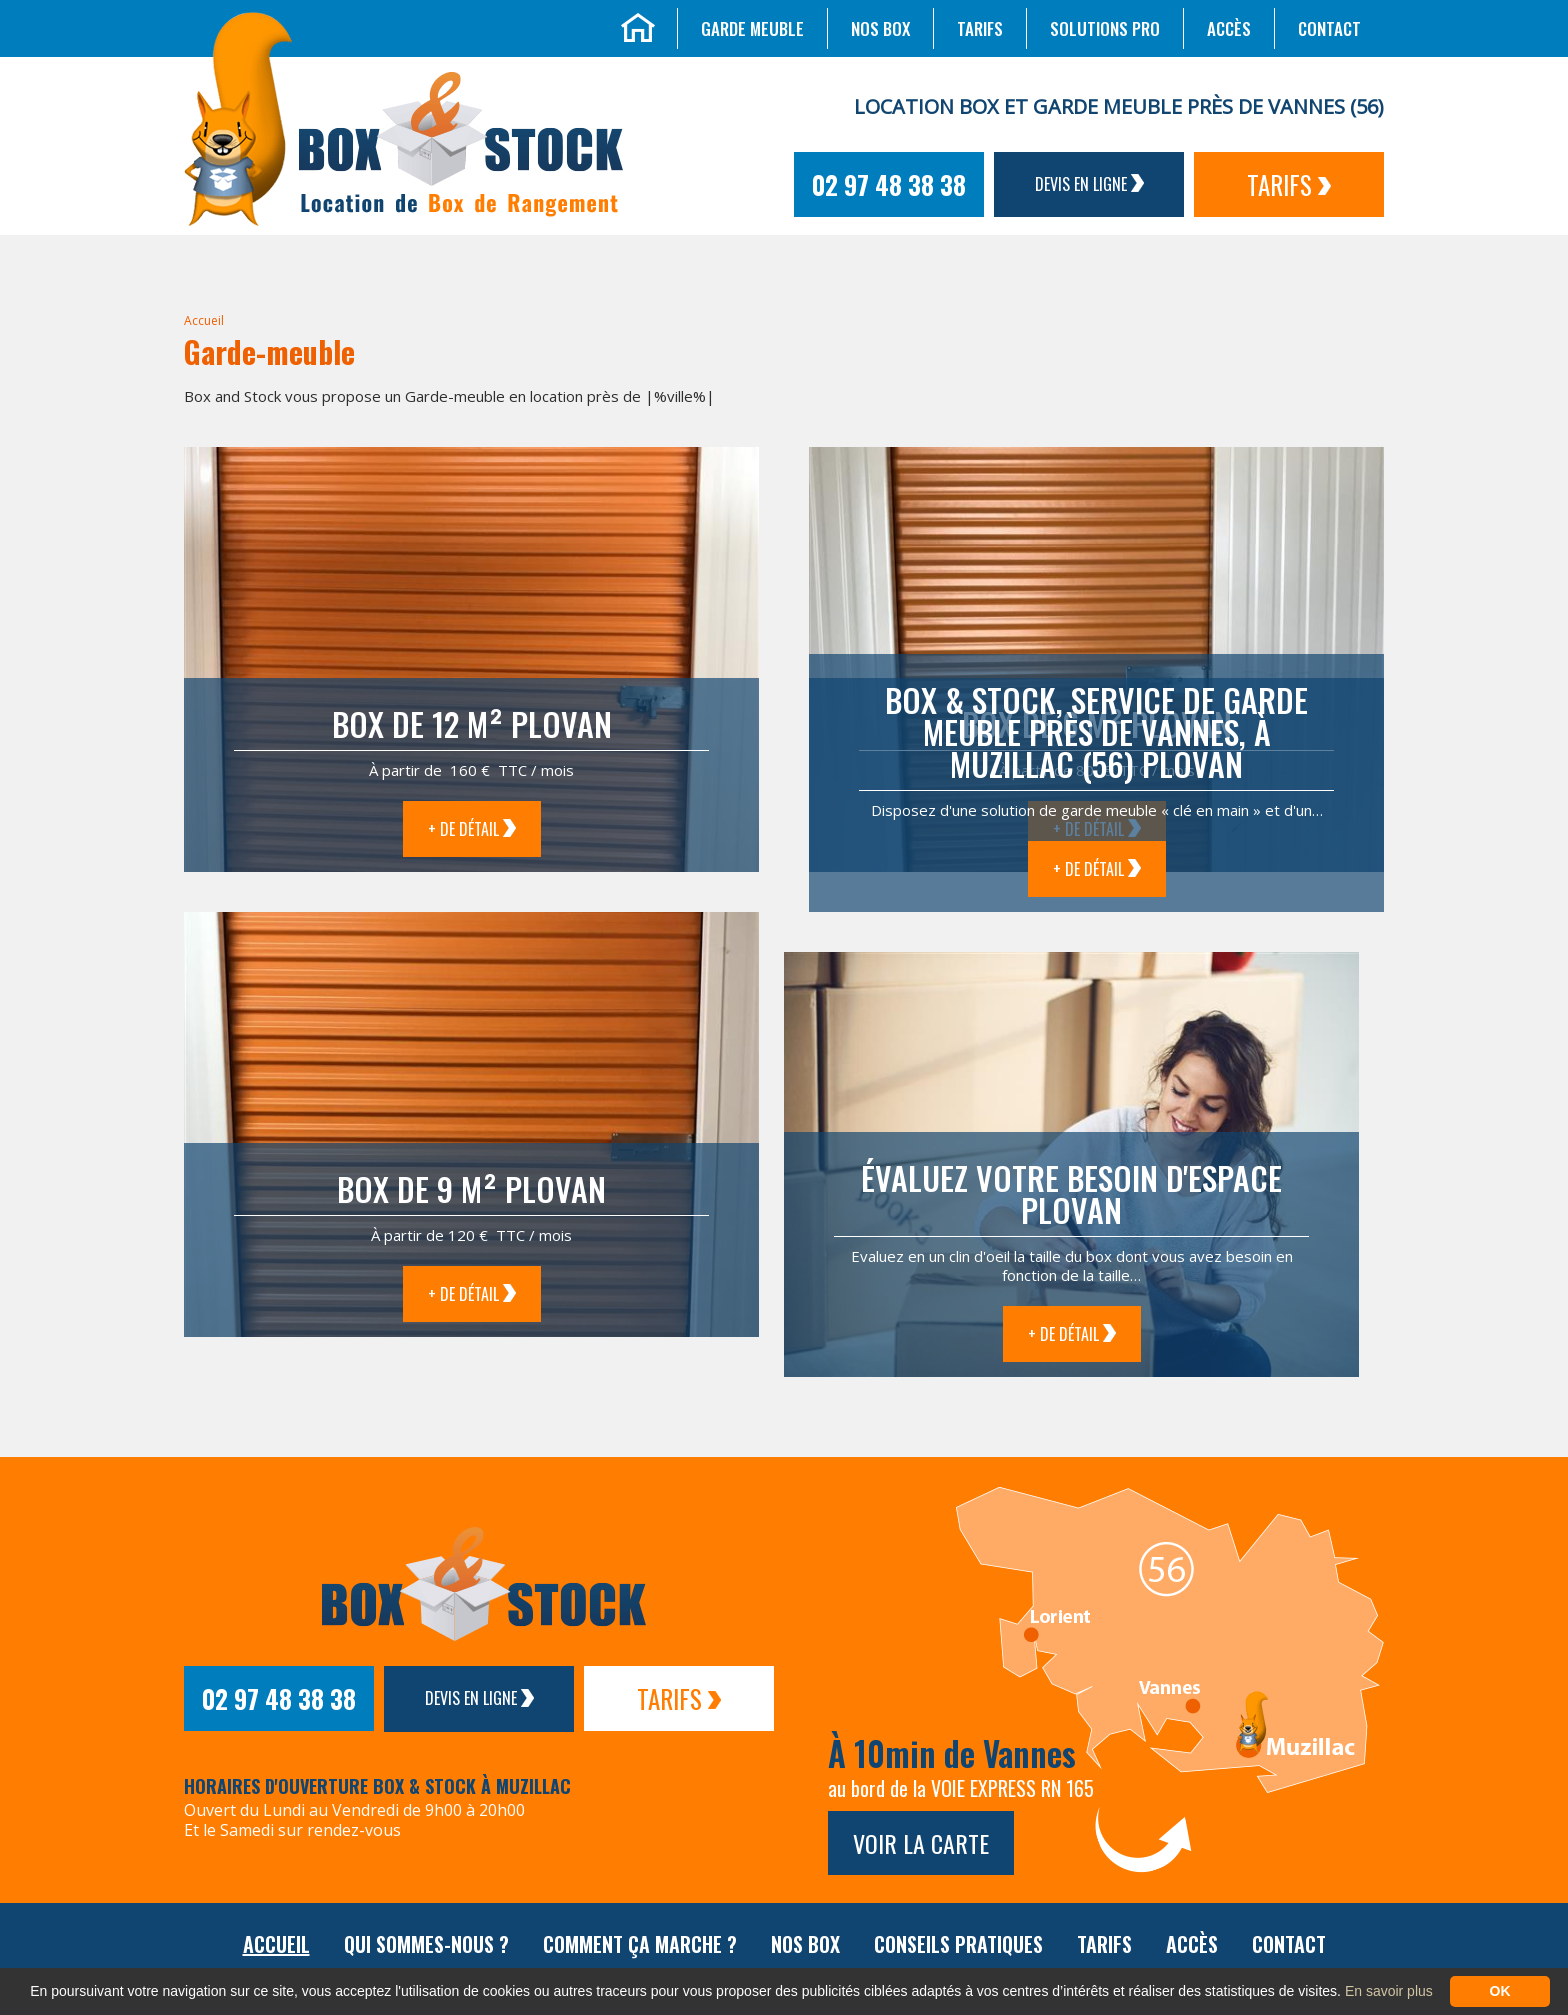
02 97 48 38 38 (889, 184)
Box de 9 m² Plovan (471, 1188)
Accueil (204, 320)
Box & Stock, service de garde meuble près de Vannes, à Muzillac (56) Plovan (1096, 731)
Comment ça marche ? (640, 1944)
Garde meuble (752, 28)
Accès (1229, 28)
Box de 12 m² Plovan (472, 723)
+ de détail (472, 829)
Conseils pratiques (958, 1944)
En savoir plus (1389, 1991)
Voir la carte (921, 1843)
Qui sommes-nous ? (426, 1944)
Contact (1329, 28)
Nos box (880, 28)
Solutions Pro (1105, 28)
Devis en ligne (1089, 184)
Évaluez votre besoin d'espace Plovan (1071, 1193)
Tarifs (980, 28)
